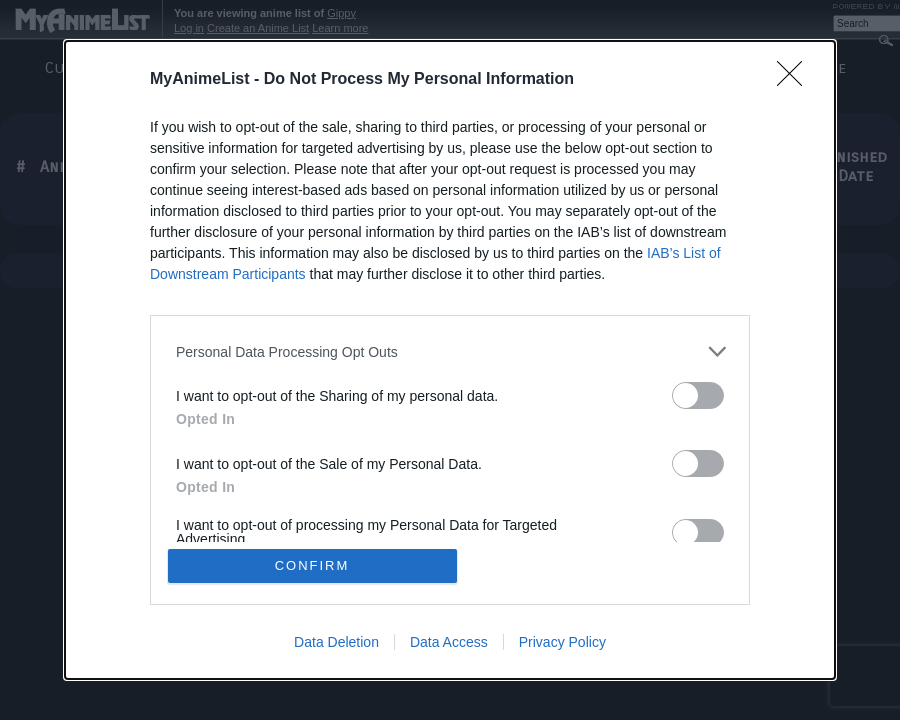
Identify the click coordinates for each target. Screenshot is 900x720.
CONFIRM (312, 565)
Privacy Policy (562, 642)
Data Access (449, 642)
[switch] (698, 395)
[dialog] (450, 360)
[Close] (796, 80)
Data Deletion (336, 642)
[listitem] (450, 351)
